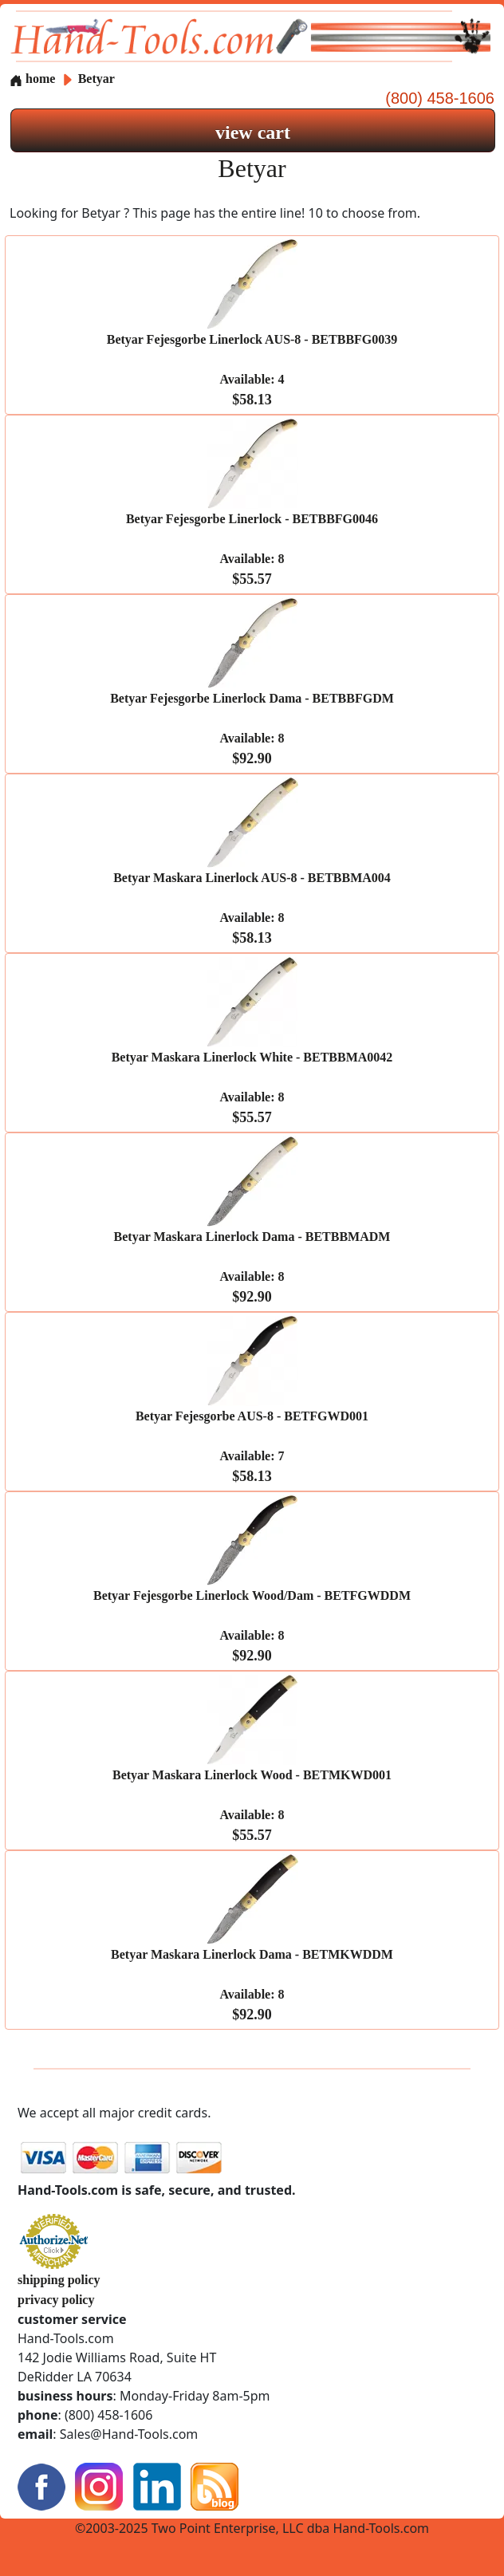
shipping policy (59, 2279)
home (32, 78)
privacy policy (56, 2299)
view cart (252, 132)
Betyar (96, 78)
